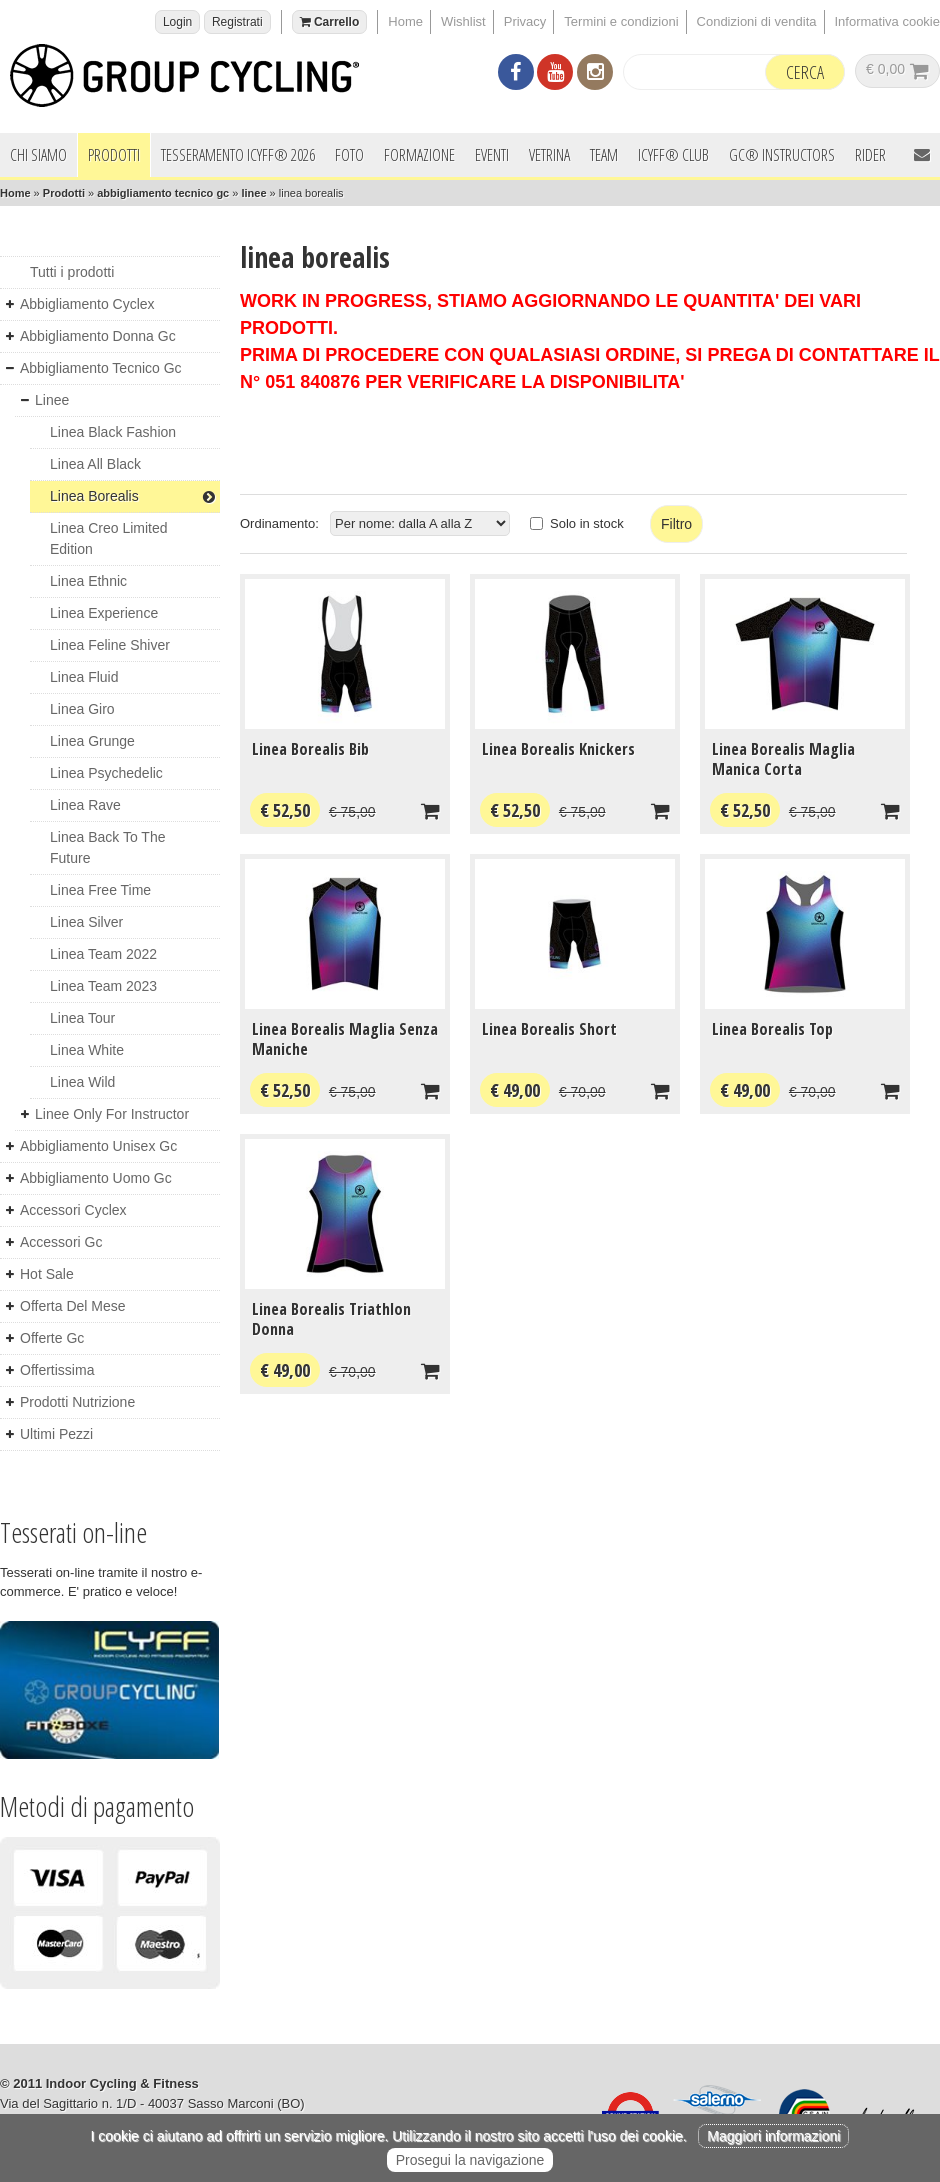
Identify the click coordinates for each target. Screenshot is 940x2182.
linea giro (82, 709)
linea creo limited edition (109, 538)
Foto (349, 155)
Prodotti (114, 155)
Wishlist (463, 21)
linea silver (86, 922)
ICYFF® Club (673, 155)
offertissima (57, 1370)
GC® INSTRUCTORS (782, 155)
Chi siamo (38, 155)
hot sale (47, 1274)
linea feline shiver (110, 645)
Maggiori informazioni (773, 2136)
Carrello (330, 22)
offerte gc (52, 1338)
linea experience (104, 613)
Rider (870, 155)
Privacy (525, 21)
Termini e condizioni (621, 21)
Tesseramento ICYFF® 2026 (238, 155)
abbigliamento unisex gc (98, 1146)
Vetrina (549, 155)
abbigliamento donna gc (98, 336)
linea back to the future (107, 847)
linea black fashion (113, 432)
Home (405, 21)
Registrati (237, 22)
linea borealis (132, 496)
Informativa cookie (888, 21)
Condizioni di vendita (757, 21)
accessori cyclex (73, 1210)
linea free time (100, 890)
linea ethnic (88, 581)
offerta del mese (73, 1306)
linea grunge (92, 741)
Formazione (419, 155)
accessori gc (61, 1242)
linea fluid (84, 677)
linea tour (82, 1018)
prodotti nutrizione (77, 1402)
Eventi (492, 155)
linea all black (95, 464)
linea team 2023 (103, 986)
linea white (87, 1050)
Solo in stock (587, 523)
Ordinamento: (279, 523)
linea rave (85, 805)
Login (177, 22)
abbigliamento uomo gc (96, 1178)
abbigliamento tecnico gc (163, 193)
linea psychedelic (106, 773)
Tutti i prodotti (72, 272)
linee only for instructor (112, 1114)
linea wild (82, 1082)
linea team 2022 (103, 954)
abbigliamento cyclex (87, 304)
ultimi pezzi (56, 1434)
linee (253, 193)
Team (604, 155)
